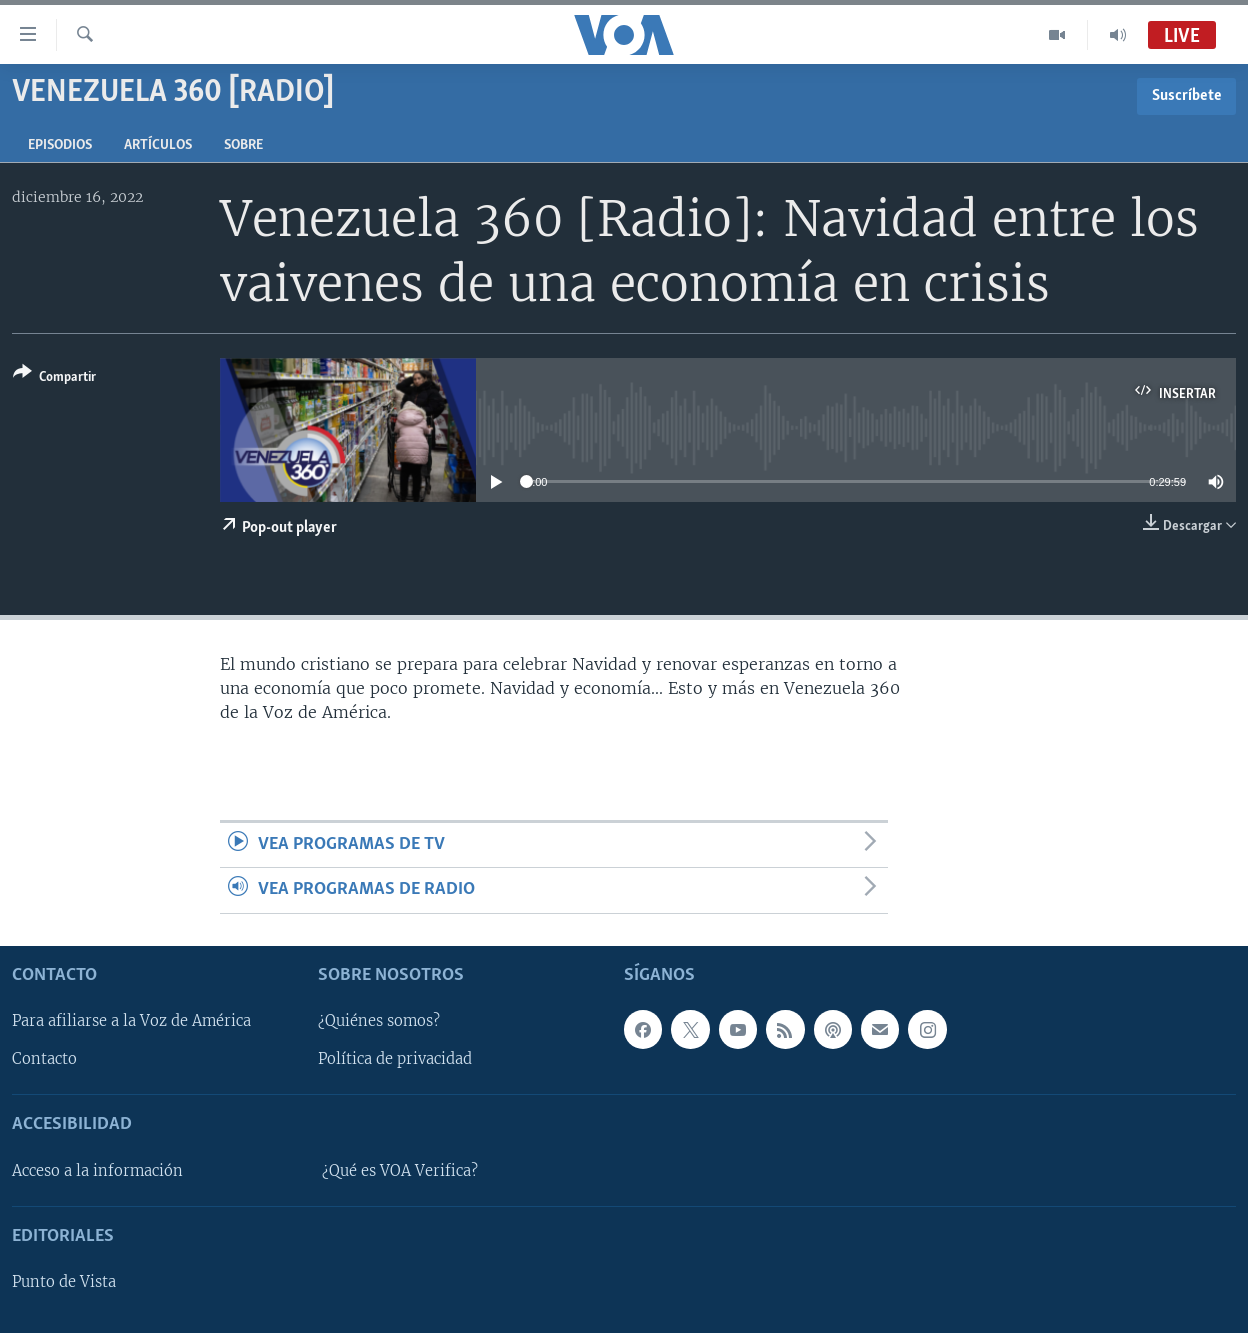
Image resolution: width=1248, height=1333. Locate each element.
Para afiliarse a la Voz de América (131, 1021)
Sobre (243, 145)
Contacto (44, 1059)
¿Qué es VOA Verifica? (400, 1171)
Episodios (60, 145)
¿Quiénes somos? (379, 1021)
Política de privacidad (395, 1059)
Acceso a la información (97, 1171)
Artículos (158, 145)
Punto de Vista (64, 1282)
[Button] (54, 378)
